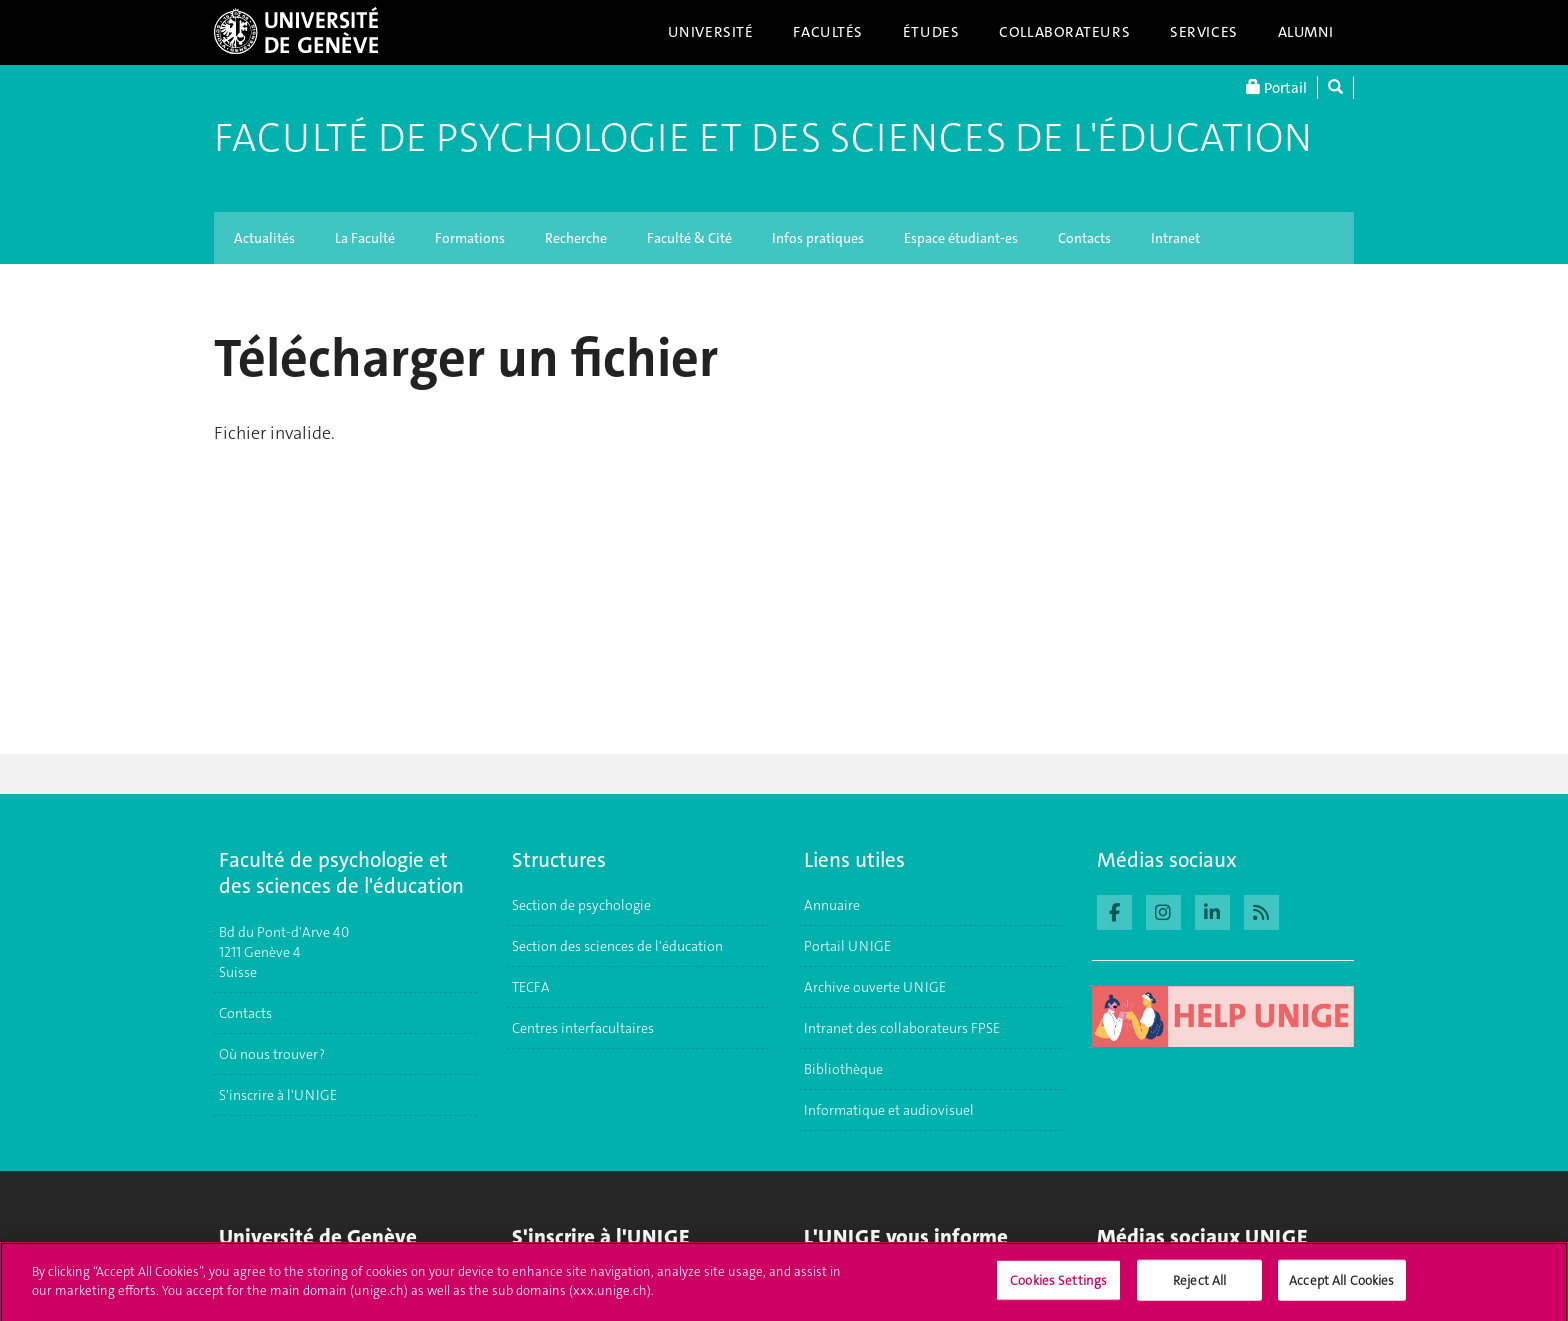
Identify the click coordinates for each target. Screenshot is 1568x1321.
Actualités (264, 238)
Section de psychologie (581, 905)
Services (1204, 32)
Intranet (1175, 238)
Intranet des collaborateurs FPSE (902, 1028)
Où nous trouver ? (272, 1054)
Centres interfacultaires (583, 1028)
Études (931, 32)
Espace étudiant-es (961, 238)
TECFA (531, 987)
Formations (470, 238)
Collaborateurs (1064, 32)
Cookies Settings (1058, 1286)
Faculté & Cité (689, 238)
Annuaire (832, 905)
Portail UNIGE (847, 946)
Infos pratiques (818, 238)
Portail (1276, 87)
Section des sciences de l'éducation (617, 946)
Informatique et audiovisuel (889, 1110)
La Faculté (365, 238)
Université (711, 32)
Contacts (1084, 238)
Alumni (1306, 32)
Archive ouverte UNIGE (875, 987)
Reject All (1199, 1286)
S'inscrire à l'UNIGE (278, 1095)
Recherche (576, 238)
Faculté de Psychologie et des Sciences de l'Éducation (763, 138)
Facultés (828, 32)
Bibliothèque (843, 1069)
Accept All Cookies (1341, 1286)
